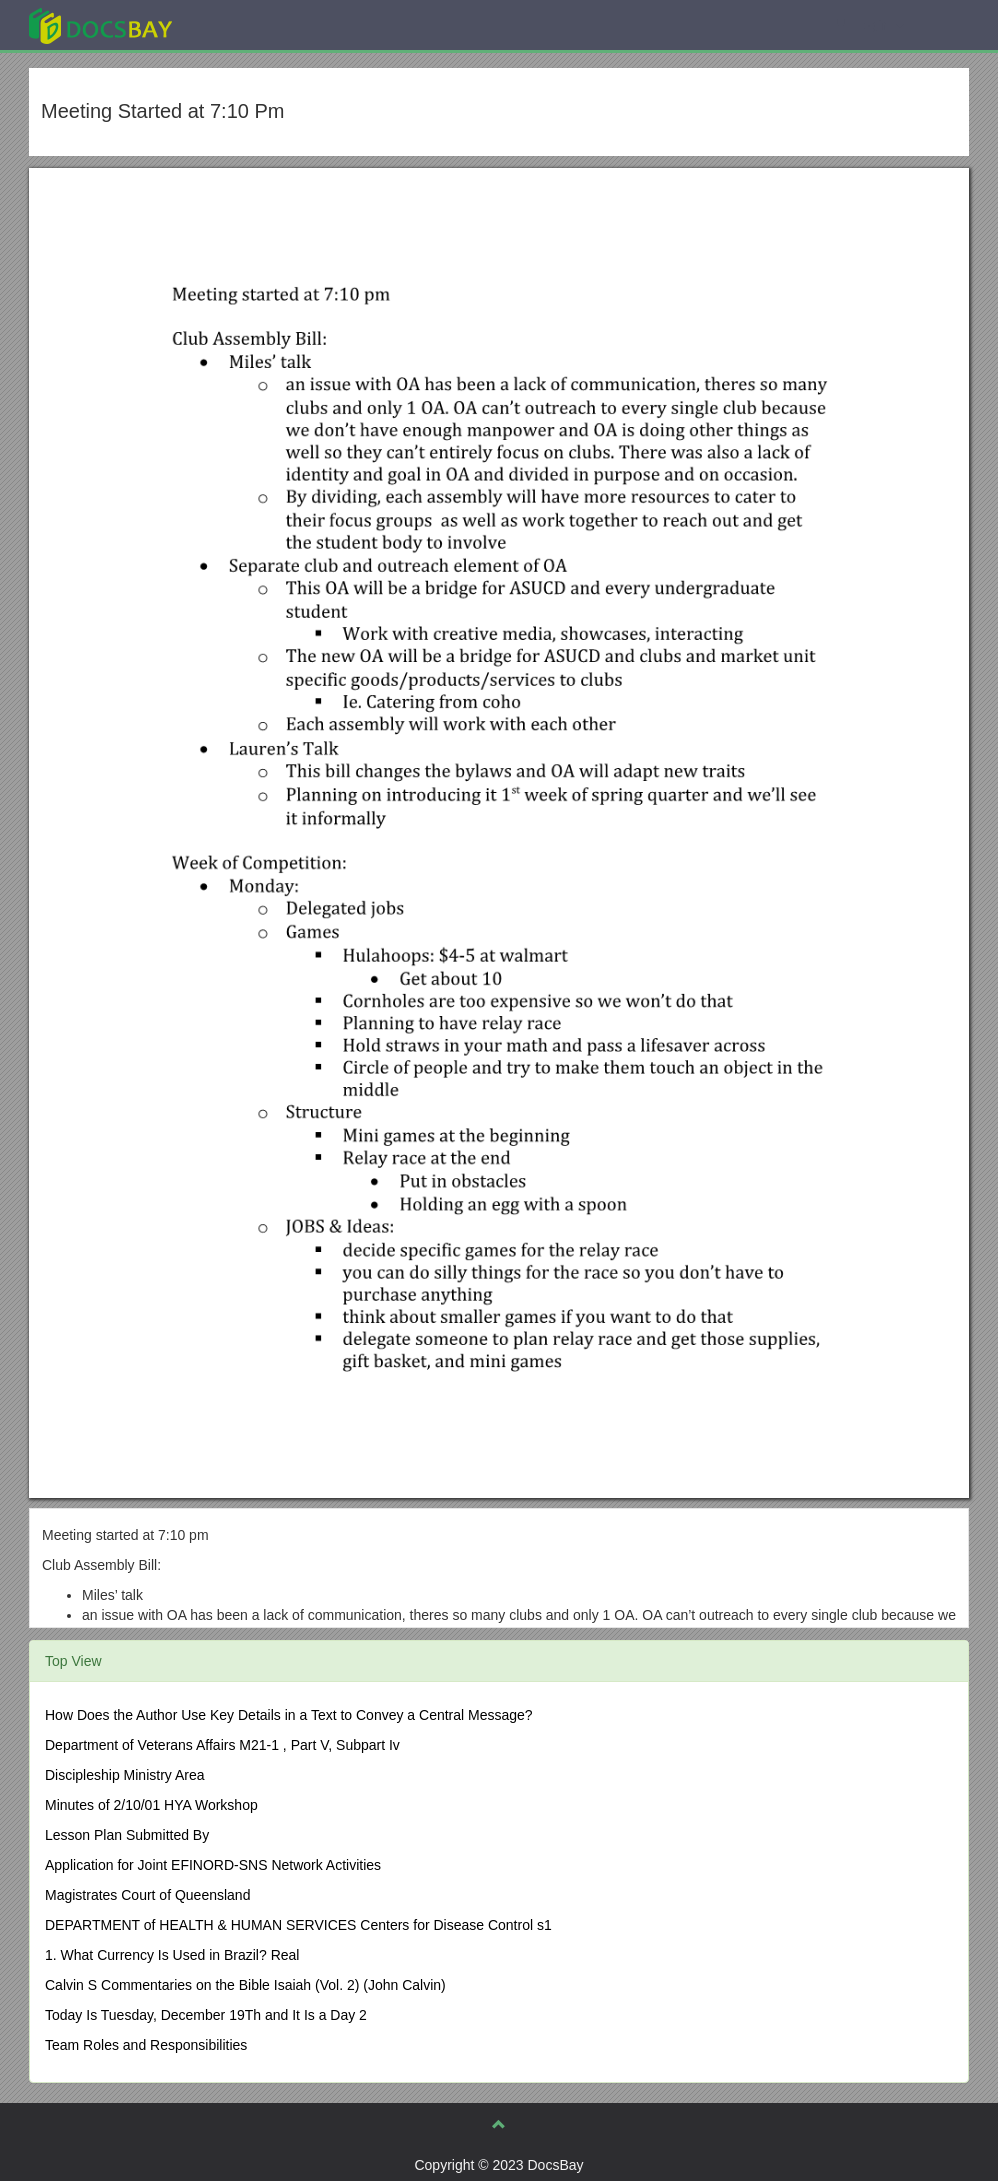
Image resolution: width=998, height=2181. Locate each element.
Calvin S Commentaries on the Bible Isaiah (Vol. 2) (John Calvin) (245, 1985)
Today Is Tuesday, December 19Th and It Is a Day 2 (206, 2015)
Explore (250, 24)
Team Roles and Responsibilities (146, 2045)
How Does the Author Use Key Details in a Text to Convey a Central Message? (289, 1715)
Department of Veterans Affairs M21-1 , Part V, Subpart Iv (222, 1745)
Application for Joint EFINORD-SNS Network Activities (213, 1865)
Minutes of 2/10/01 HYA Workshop (151, 1805)
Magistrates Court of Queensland (147, 1895)
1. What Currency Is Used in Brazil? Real (172, 1955)
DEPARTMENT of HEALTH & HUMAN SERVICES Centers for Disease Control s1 (298, 1925)
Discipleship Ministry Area (125, 1775)
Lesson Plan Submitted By (127, 1835)
